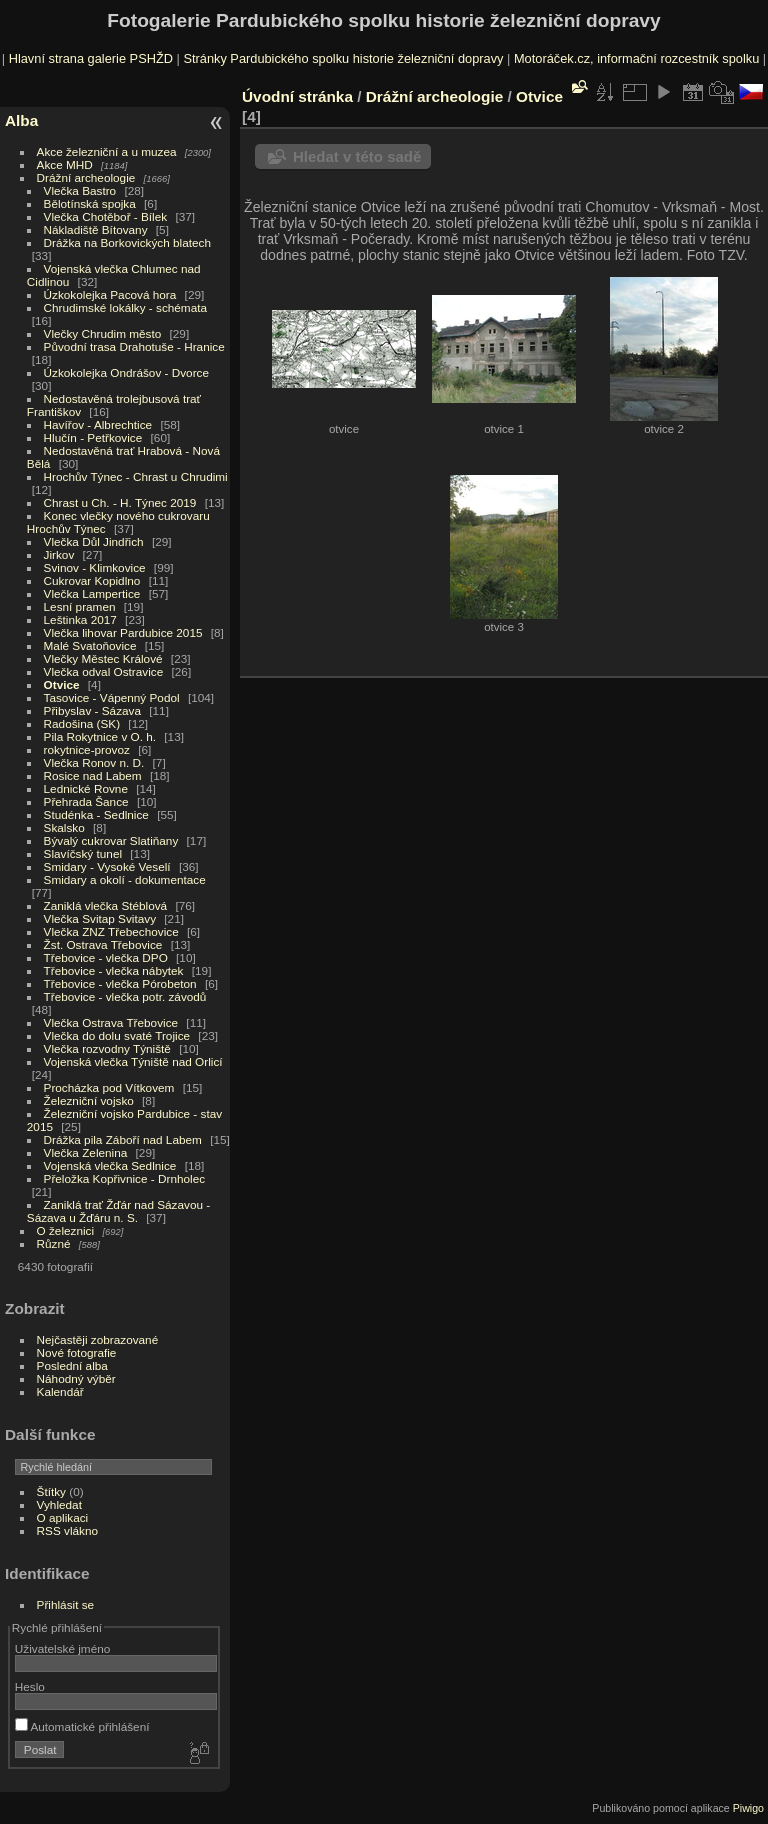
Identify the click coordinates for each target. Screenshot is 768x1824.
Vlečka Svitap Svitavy (100, 918)
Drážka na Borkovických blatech (127, 242)
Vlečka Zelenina (86, 1152)
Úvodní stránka (297, 96)
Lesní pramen (80, 606)
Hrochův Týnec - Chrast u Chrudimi (136, 476)
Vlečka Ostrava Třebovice (111, 1022)
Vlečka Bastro (80, 190)
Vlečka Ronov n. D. (94, 762)
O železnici (66, 1230)
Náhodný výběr (76, 1378)
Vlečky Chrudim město (103, 333)
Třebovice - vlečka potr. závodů (125, 996)
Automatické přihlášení (82, 1726)
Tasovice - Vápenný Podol (112, 697)
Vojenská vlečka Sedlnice (110, 1165)
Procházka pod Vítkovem (109, 1087)
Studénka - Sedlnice (96, 814)
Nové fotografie (77, 1352)
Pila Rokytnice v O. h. (100, 736)
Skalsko (64, 827)
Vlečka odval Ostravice (104, 671)
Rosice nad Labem (93, 775)
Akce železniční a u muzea (107, 151)
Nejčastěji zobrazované (98, 1339)
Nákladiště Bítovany (96, 229)
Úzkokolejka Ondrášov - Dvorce (126, 372)
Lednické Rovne (86, 788)
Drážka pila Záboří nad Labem (123, 1139)
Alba (21, 120)
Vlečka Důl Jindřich (94, 541)
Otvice (62, 684)
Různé (54, 1243)
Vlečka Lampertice (92, 593)
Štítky (51, 1491)
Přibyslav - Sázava (92, 710)
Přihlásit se (66, 1604)
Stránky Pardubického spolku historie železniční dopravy (343, 58)
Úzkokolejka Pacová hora (110, 294)
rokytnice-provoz (87, 749)
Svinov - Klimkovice (95, 567)
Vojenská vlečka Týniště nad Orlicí (133, 1061)
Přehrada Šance (86, 801)
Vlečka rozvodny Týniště (107, 1048)
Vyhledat (59, 1504)
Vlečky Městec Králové (103, 658)
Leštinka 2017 (80, 619)
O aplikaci (63, 1517)
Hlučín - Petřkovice (93, 437)
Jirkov (59, 554)
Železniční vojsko (91, 1100)
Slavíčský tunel (83, 853)
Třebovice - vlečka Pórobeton (120, 983)
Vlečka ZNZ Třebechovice (111, 931)
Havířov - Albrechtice (98, 424)
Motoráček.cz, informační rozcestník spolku (636, 58)
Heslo (30, 1686)
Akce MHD (65, 164)
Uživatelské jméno (62, 1648)
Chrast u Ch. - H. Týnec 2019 (120, 502)
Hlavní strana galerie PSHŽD (91, 58)
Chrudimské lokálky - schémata (125, 307)
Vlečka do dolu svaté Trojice (117, 1035)
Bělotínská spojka (90, 203)
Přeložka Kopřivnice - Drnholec (125, 1178)
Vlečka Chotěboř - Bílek (106, 216)
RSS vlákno (67, 1530)
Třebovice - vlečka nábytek (114, 970)
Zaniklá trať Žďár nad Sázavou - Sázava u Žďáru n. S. (118, 1211)
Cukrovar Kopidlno (92, 580)
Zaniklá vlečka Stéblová (106, 905)
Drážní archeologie (86, 177)
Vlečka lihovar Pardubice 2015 (123, 632)
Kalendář (60, 1391)
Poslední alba (72, 1365)
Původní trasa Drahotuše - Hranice (134, 346)
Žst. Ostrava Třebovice (103, 944)
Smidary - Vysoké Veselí (107, 866)
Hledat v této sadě (357, 156)
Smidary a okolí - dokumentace (125, 879)
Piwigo (748, 1808)
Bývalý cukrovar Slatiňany (111, 840)
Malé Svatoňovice (90, 645)
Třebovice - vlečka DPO (106, 957)
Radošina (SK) (82, 723)
